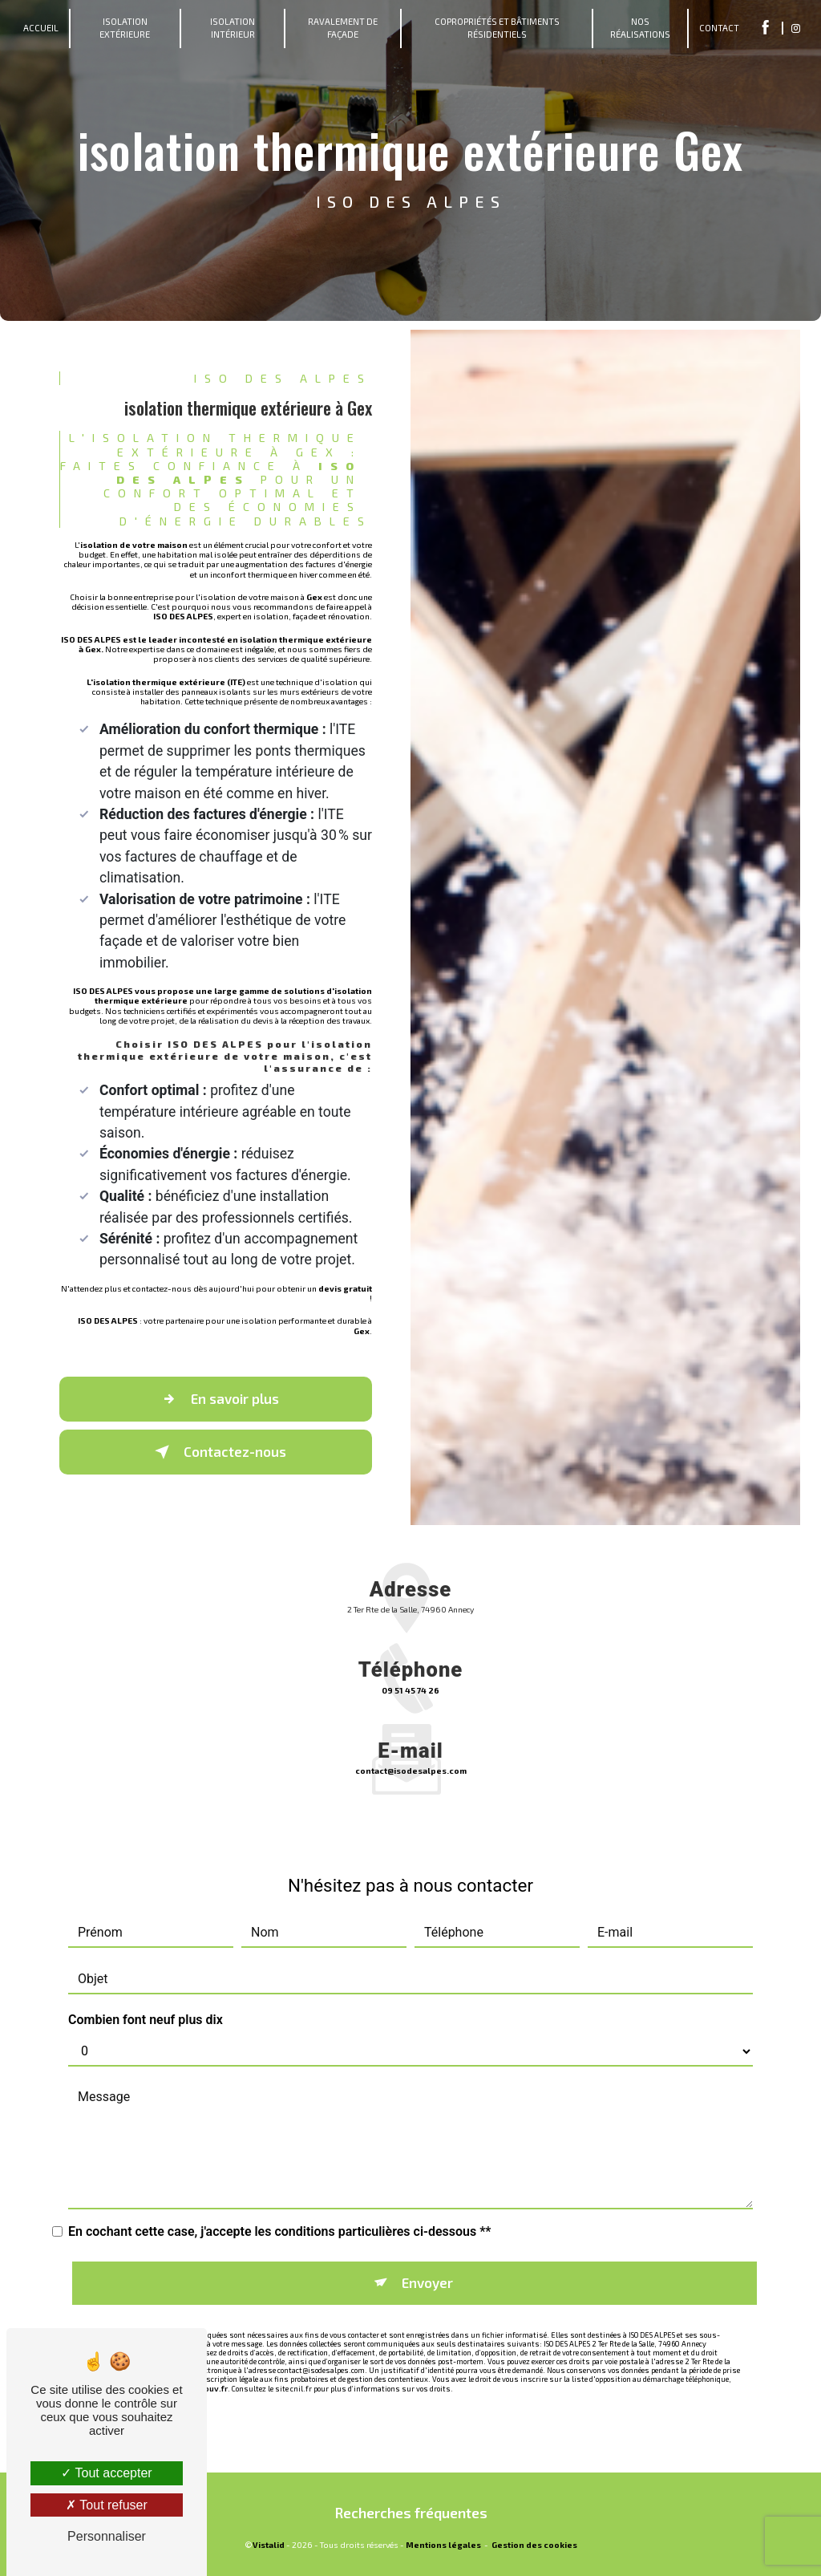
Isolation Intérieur (232, 28)
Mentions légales (443, 2545)
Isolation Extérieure (124, 28)
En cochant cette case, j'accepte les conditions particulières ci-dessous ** (279, 2210)
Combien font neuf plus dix (145, 1998)
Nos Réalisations (640, 28)
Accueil (41, 27)
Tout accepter (106, 2473)
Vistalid (269, 2545)
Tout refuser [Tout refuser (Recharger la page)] (107, 2505)
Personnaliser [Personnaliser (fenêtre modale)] (106, 2536)
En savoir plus (217, 1399)
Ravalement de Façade (343, 28)
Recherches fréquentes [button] (410, 2512)
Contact (719, 27)
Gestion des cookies (534, 2545)
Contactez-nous (217, 1452)
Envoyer (427, 2261)
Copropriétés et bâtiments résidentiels (497, 28)
